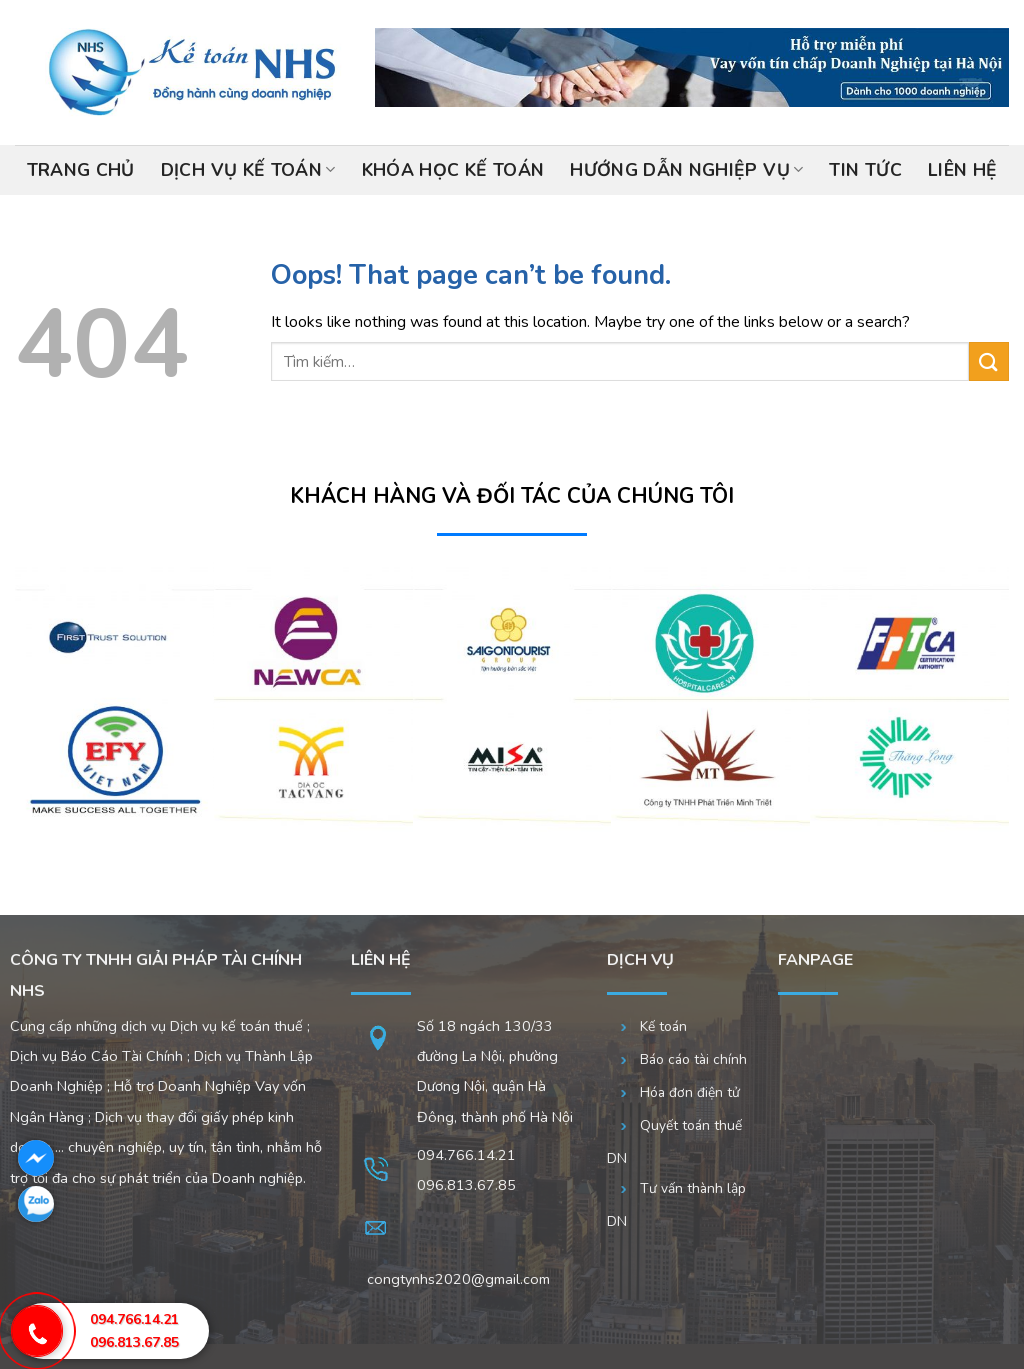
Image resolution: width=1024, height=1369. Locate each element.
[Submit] (989, 361)
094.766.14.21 (466, 1155)
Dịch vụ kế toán (248, 170)
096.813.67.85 (134, 1342)
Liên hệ (962, 170)
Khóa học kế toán (453, 170)
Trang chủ (81, 170)
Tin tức (865, 170)
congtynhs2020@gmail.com (458, 1279)
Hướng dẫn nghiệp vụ (686, 170)
